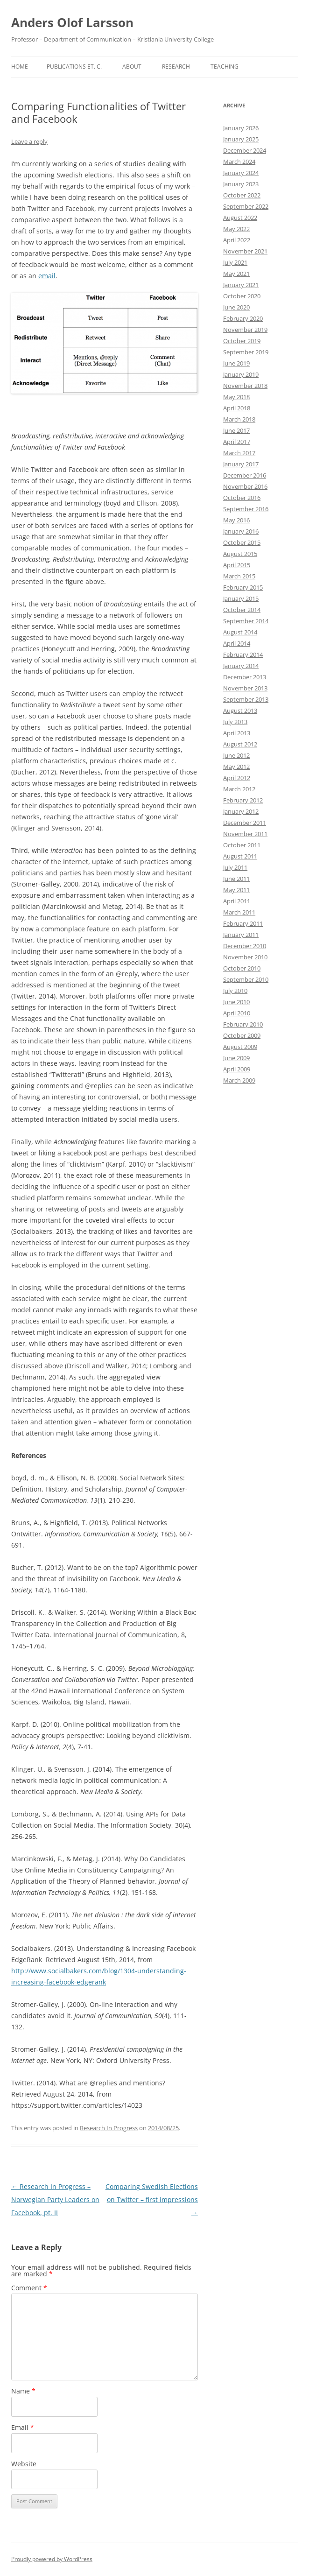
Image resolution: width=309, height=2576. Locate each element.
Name (23, 2390)
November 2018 (245, 385)
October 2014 (241, 609)
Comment (29, 2287)
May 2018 (236, 397)
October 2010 (241, 968)
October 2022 (241, 195)
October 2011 (241, 845)
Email (22, 2427)
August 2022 (240, 217)
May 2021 (236, 273)
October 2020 (241, 296)
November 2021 (245, 251)
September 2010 (245, 979)
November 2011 (245, 834)
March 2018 (239, 419)
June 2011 (236, 878)
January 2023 (241, 184)
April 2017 (236, 441)
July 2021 (235, 262)
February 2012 (243, 800)
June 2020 (236, 307)
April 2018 (236, 408)
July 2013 (235, 722)
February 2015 (243, 587)
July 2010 (235, 990)
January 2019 (241, 374)
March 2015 (239, 576)
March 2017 (239, 453)
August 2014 (240, 632)
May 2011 (236, 890)
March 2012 (239, 789)
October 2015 (241, 542)
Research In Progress (109, 2128)
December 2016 (244, 475)
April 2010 (236, 1013)
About (131, 66)
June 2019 (236, 363)
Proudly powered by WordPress (51, 2559)
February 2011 (243, 923)
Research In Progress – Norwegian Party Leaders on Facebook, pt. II (55, 2199)
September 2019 (245, 352)
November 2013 (245, 688)
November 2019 (245, 329)
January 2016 (241, 531)
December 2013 (244, 677)
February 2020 (243, 318)
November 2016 (245, 486)
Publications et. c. (74, 66)
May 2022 (236, 229)
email (47, 275)
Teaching (225, 66)
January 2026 (241, 128)
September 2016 (245, 509)
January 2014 (241, 666)
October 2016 (241, 497)
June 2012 (236, 755)
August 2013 (240, 710)
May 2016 (236, 520)
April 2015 (236, 565)
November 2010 (245, 957)
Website (23, 2463)
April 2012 (236, 778)
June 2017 (236, 430)
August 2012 (240, 744)
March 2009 (239, 1080)
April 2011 (236, 901)
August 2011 (240, 856)
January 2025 (241, 139)
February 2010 (243, 1024)
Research (176, 66)
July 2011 (235, 867)
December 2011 (244, 822)
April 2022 (236, 240)
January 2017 (241, 464)
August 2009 (240, 1046)
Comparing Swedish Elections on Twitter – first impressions (151, 2199)
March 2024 (239, 161)
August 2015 (240, 553)
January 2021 (241, 285)
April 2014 (236, 643)
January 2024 (241, 173)
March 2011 (239, 912)
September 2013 (245, 699)
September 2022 (245, 206)
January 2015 (241, 598)
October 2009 (241, 1035)
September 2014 (245, 621)
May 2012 (236, 766)
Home (19, 66)
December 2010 (244, 946)
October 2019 (241, 341)
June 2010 (236, 1002)
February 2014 (243, 654)
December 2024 (244, 150)
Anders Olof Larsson (72, 22)
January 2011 (241, 934)
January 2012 (241, 811)
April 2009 (236, 1069)
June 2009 (236, 1058)
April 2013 (236, 733)
